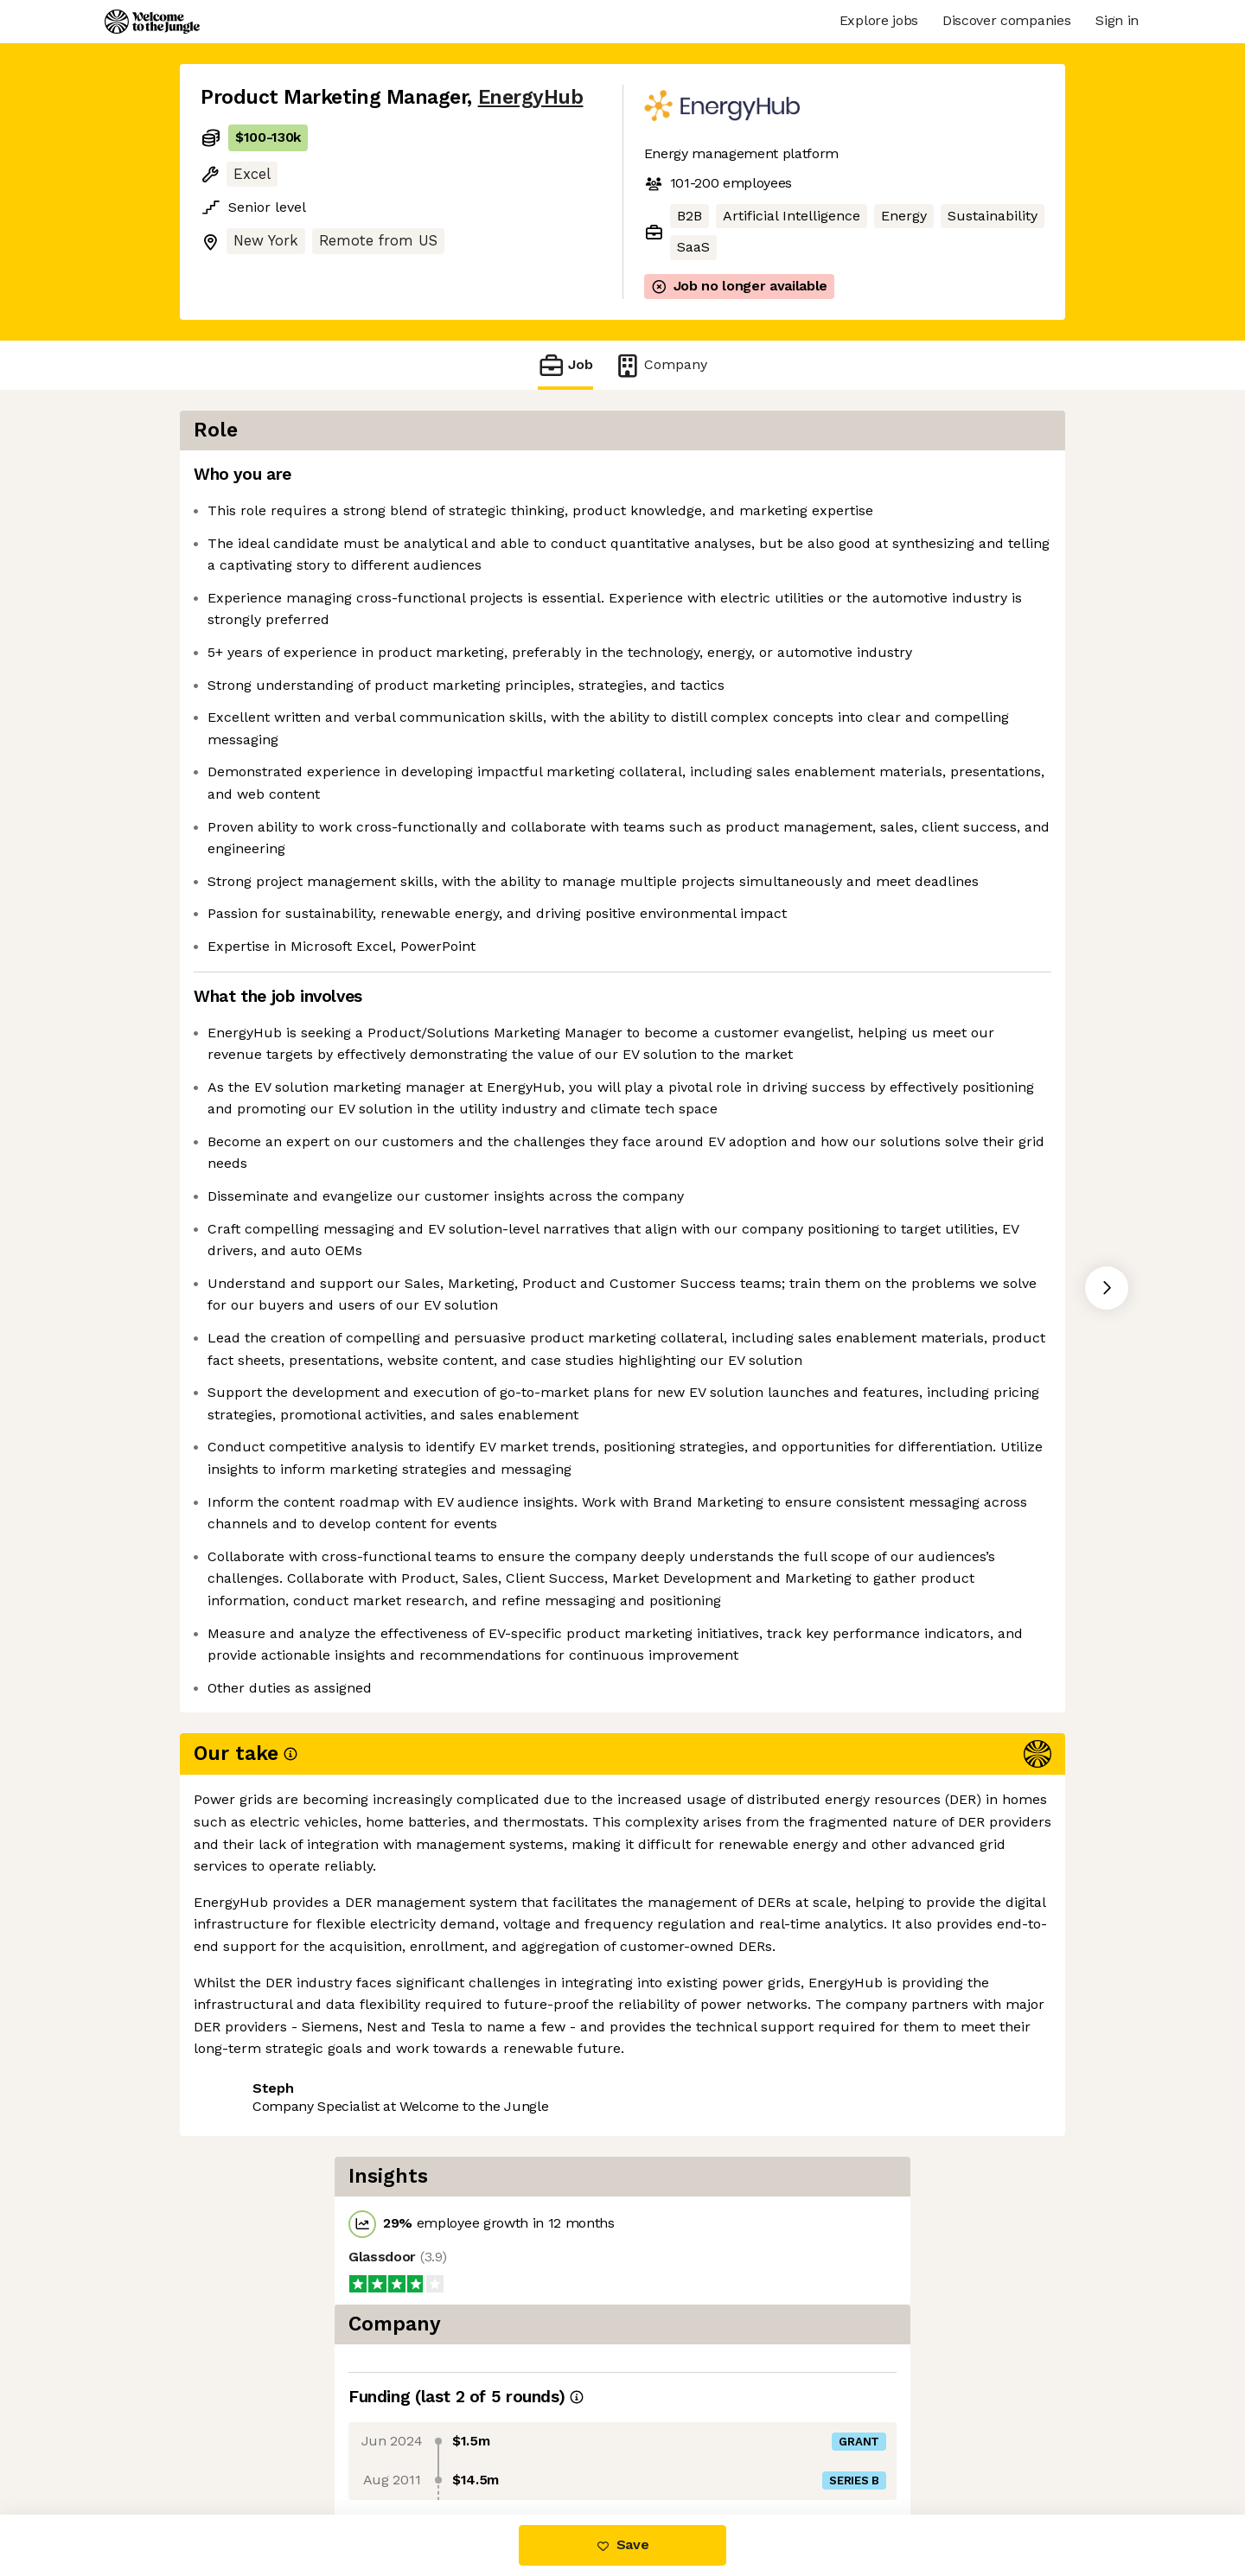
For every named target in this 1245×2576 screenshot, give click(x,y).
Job (565, 365)
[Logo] (152, 22)
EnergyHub (531, 97)
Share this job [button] (248, 2441)
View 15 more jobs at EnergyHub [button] (430, 2441)
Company (660, 365)
